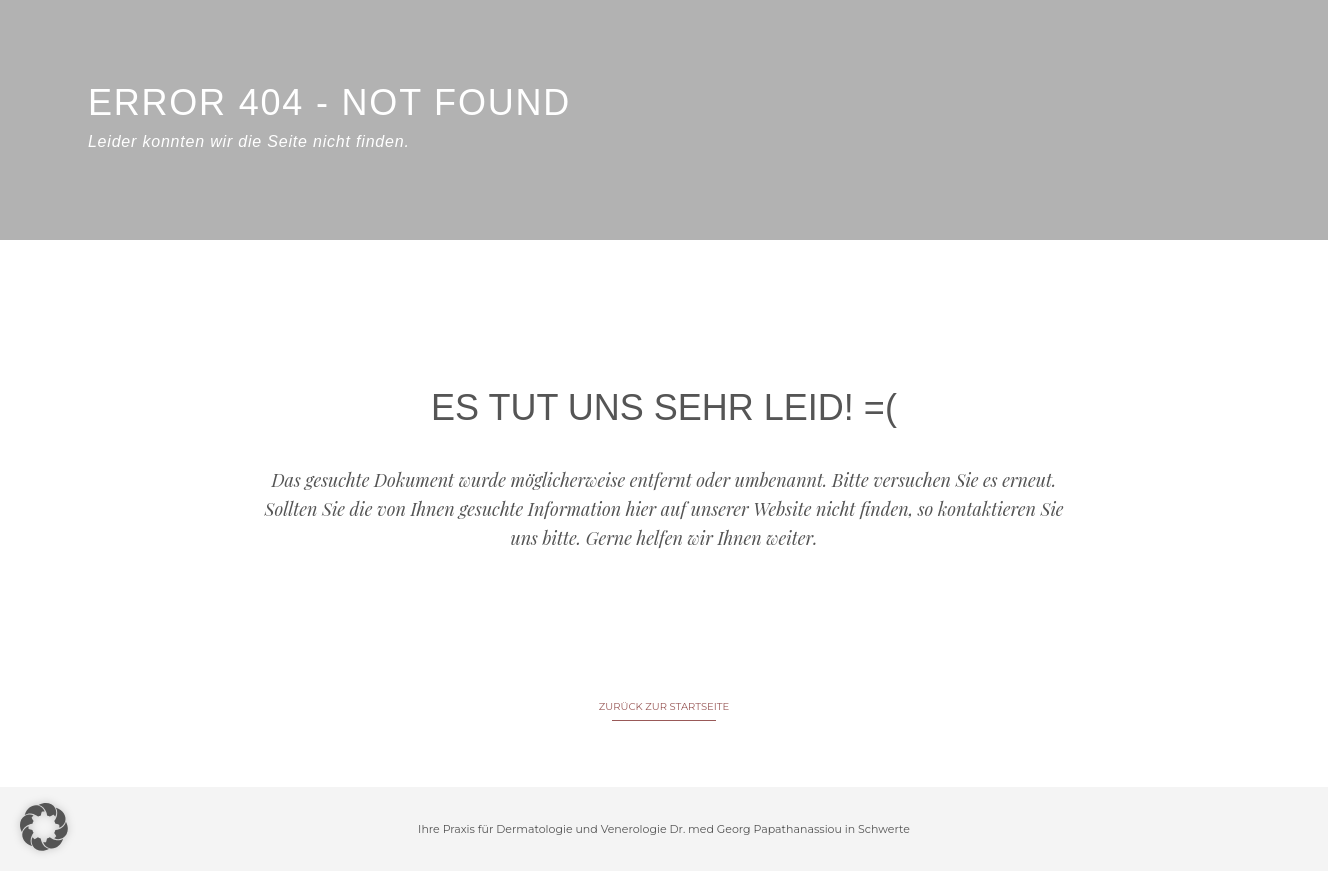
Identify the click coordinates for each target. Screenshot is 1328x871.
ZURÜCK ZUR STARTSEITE (664, 706)
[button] (44, 827)
